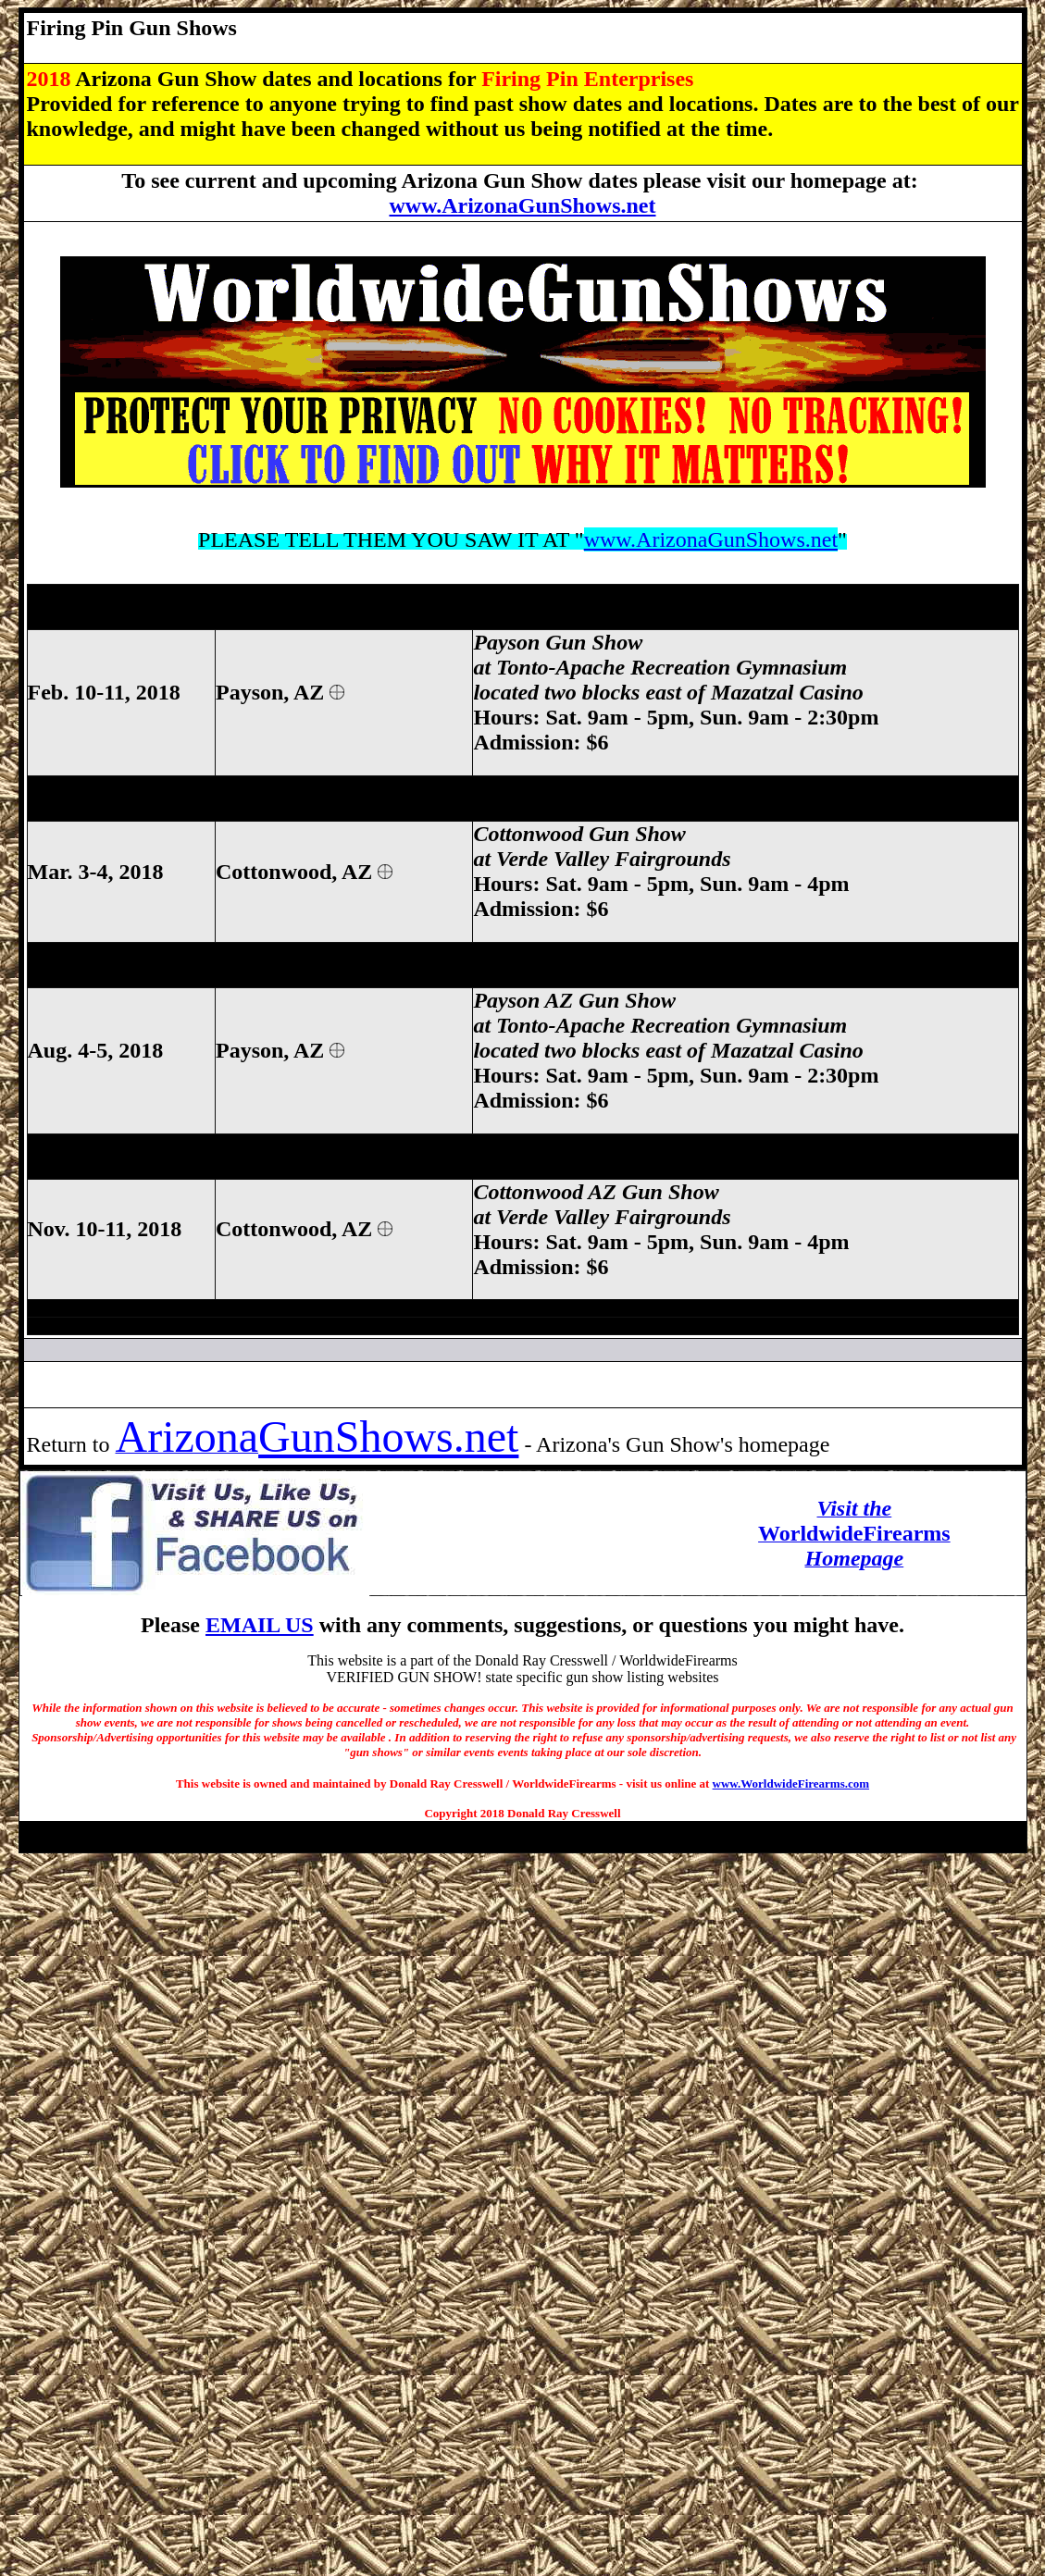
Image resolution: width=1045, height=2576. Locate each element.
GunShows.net (388, 1436)
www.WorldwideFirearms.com (791, 1783)
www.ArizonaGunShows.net (522, 205)
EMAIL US (259, 1625)
